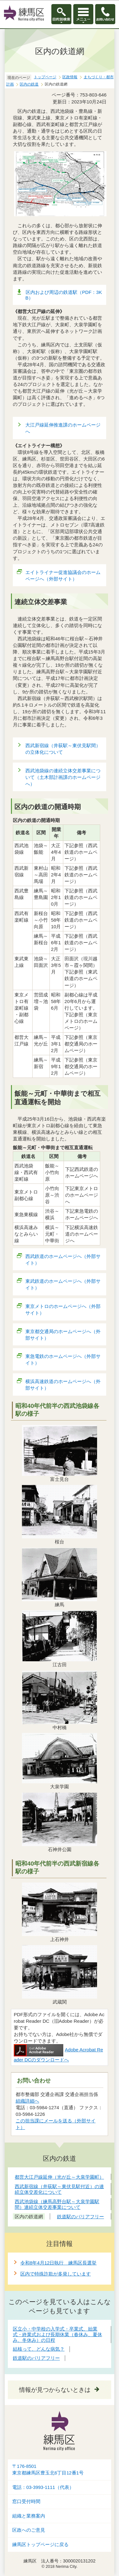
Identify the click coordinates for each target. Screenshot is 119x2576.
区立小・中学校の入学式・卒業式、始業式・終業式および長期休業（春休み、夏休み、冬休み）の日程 (57, 2334)
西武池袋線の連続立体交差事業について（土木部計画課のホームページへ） (63, 777)
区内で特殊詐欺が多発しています (55, 2273)
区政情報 (69, 77)
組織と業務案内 (28, 2515)
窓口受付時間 (26, 2501)
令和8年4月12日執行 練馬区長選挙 (58, 2262)
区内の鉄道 (29, 84)
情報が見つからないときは (55, 2389)
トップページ (45, 77)
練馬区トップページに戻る (40, 2544)
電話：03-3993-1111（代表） (43, 2487)
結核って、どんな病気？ (39, 2349)
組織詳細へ (27, 2101)
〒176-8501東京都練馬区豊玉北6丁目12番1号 (48, 2469)
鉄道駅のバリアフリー (36, 2358)
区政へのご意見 (28, 2530)
